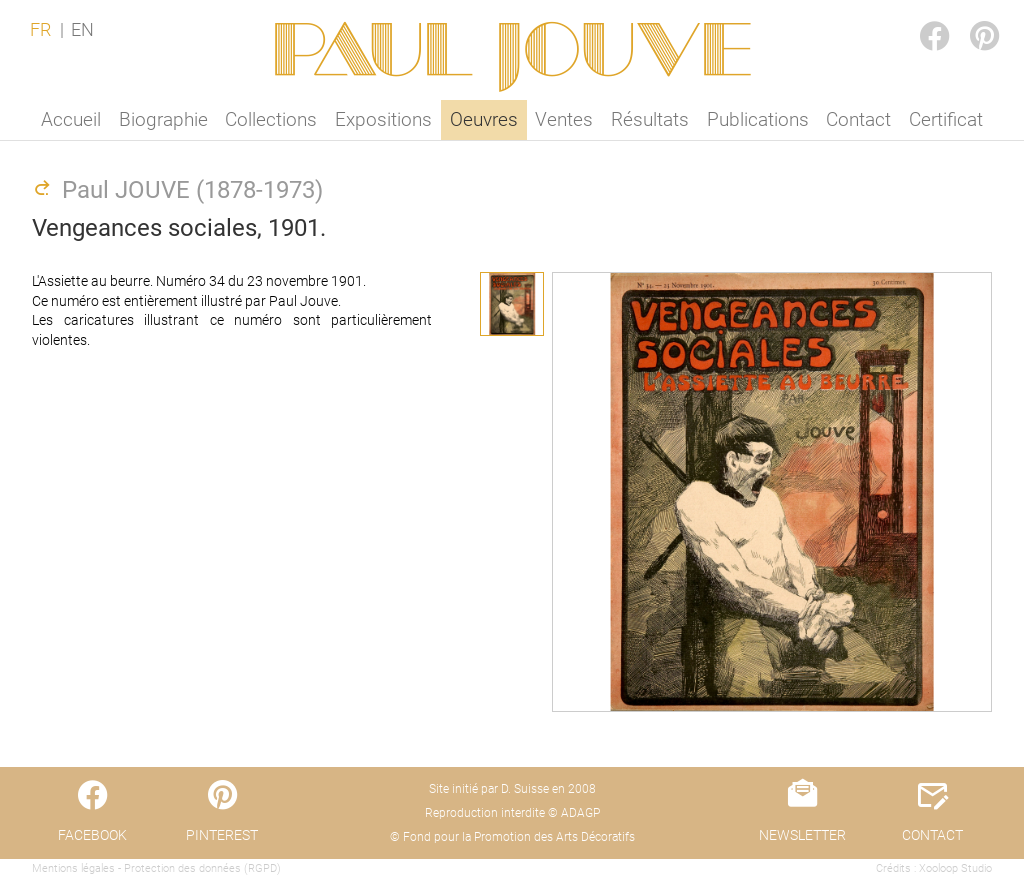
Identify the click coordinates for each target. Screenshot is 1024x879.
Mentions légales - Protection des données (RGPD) (156, 868)
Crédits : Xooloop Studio (934, 868)
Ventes (564, 119)
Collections (271, 119)
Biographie (163, 119)
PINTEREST (968, 16)
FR (40, 30)
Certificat (946, 119)
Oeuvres (484, 119)
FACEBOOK (918, 16)
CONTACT (932, 835)
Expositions (383, 119)
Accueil (71, 119)
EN (82, 30)
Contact (858, 119)
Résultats (650, 119)
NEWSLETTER (802, 835)
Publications (758, 119)
